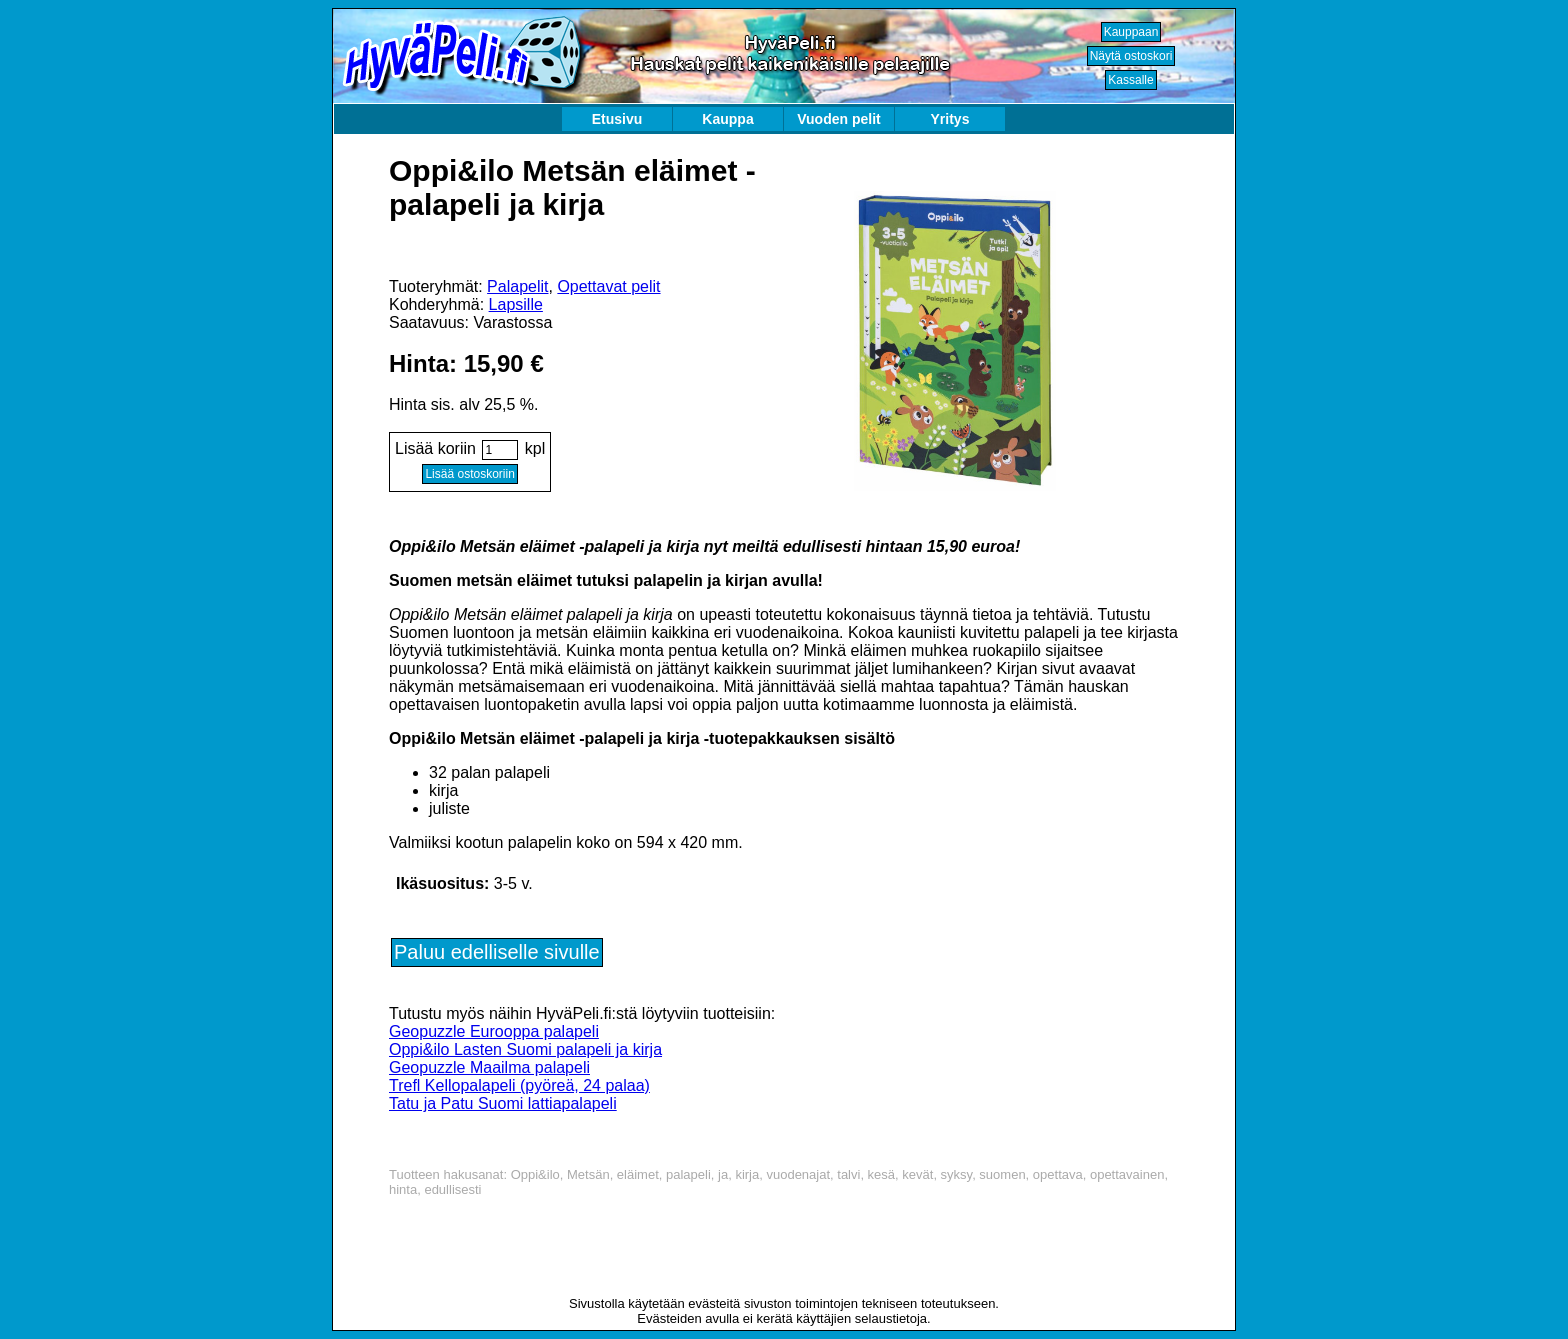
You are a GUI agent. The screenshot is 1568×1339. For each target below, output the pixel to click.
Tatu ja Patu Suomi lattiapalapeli (503, 1103)
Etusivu (617, 119)
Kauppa (727, 119)
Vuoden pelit (838, 119)
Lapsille (516, 304)
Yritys (950, 119)
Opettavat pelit (608, 286)
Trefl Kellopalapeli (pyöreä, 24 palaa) (519, 1085)
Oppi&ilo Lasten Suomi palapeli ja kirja (525, 1049)
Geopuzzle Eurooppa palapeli (494, 1031)
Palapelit (517, 286)
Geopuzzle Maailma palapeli (489, 1067)
